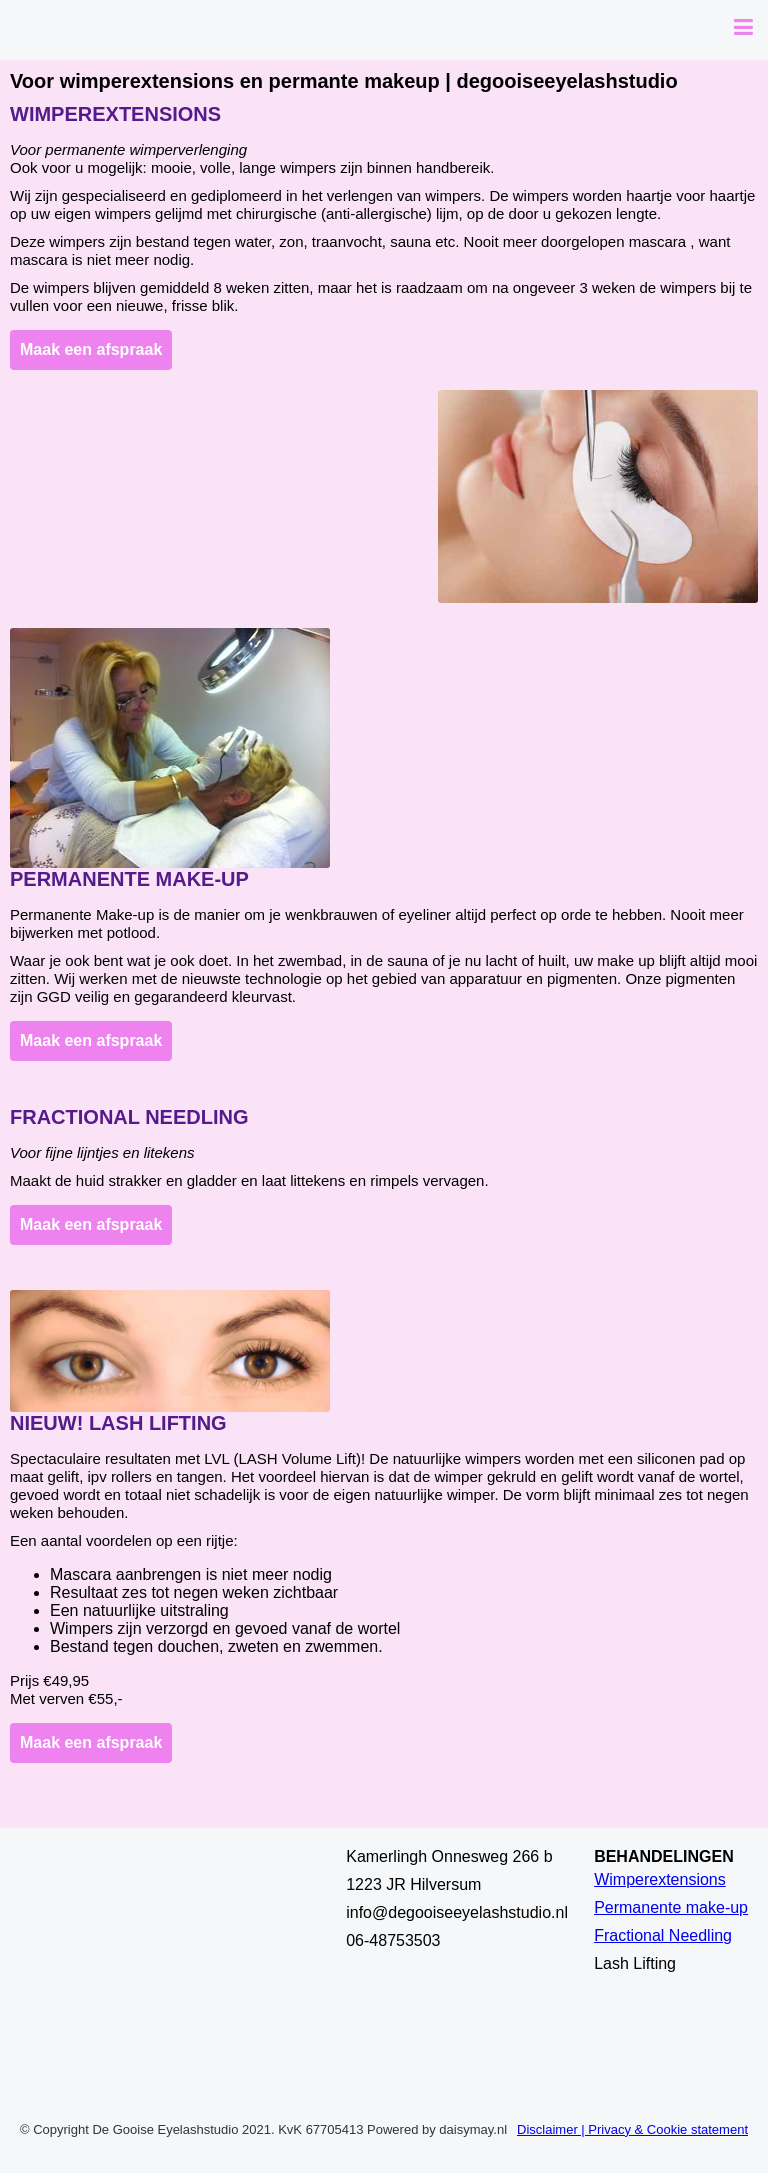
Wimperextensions (115, 114)
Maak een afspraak (91, 349)
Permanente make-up (129, 879)
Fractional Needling (129, 1117)
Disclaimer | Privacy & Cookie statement (632, 2129)
